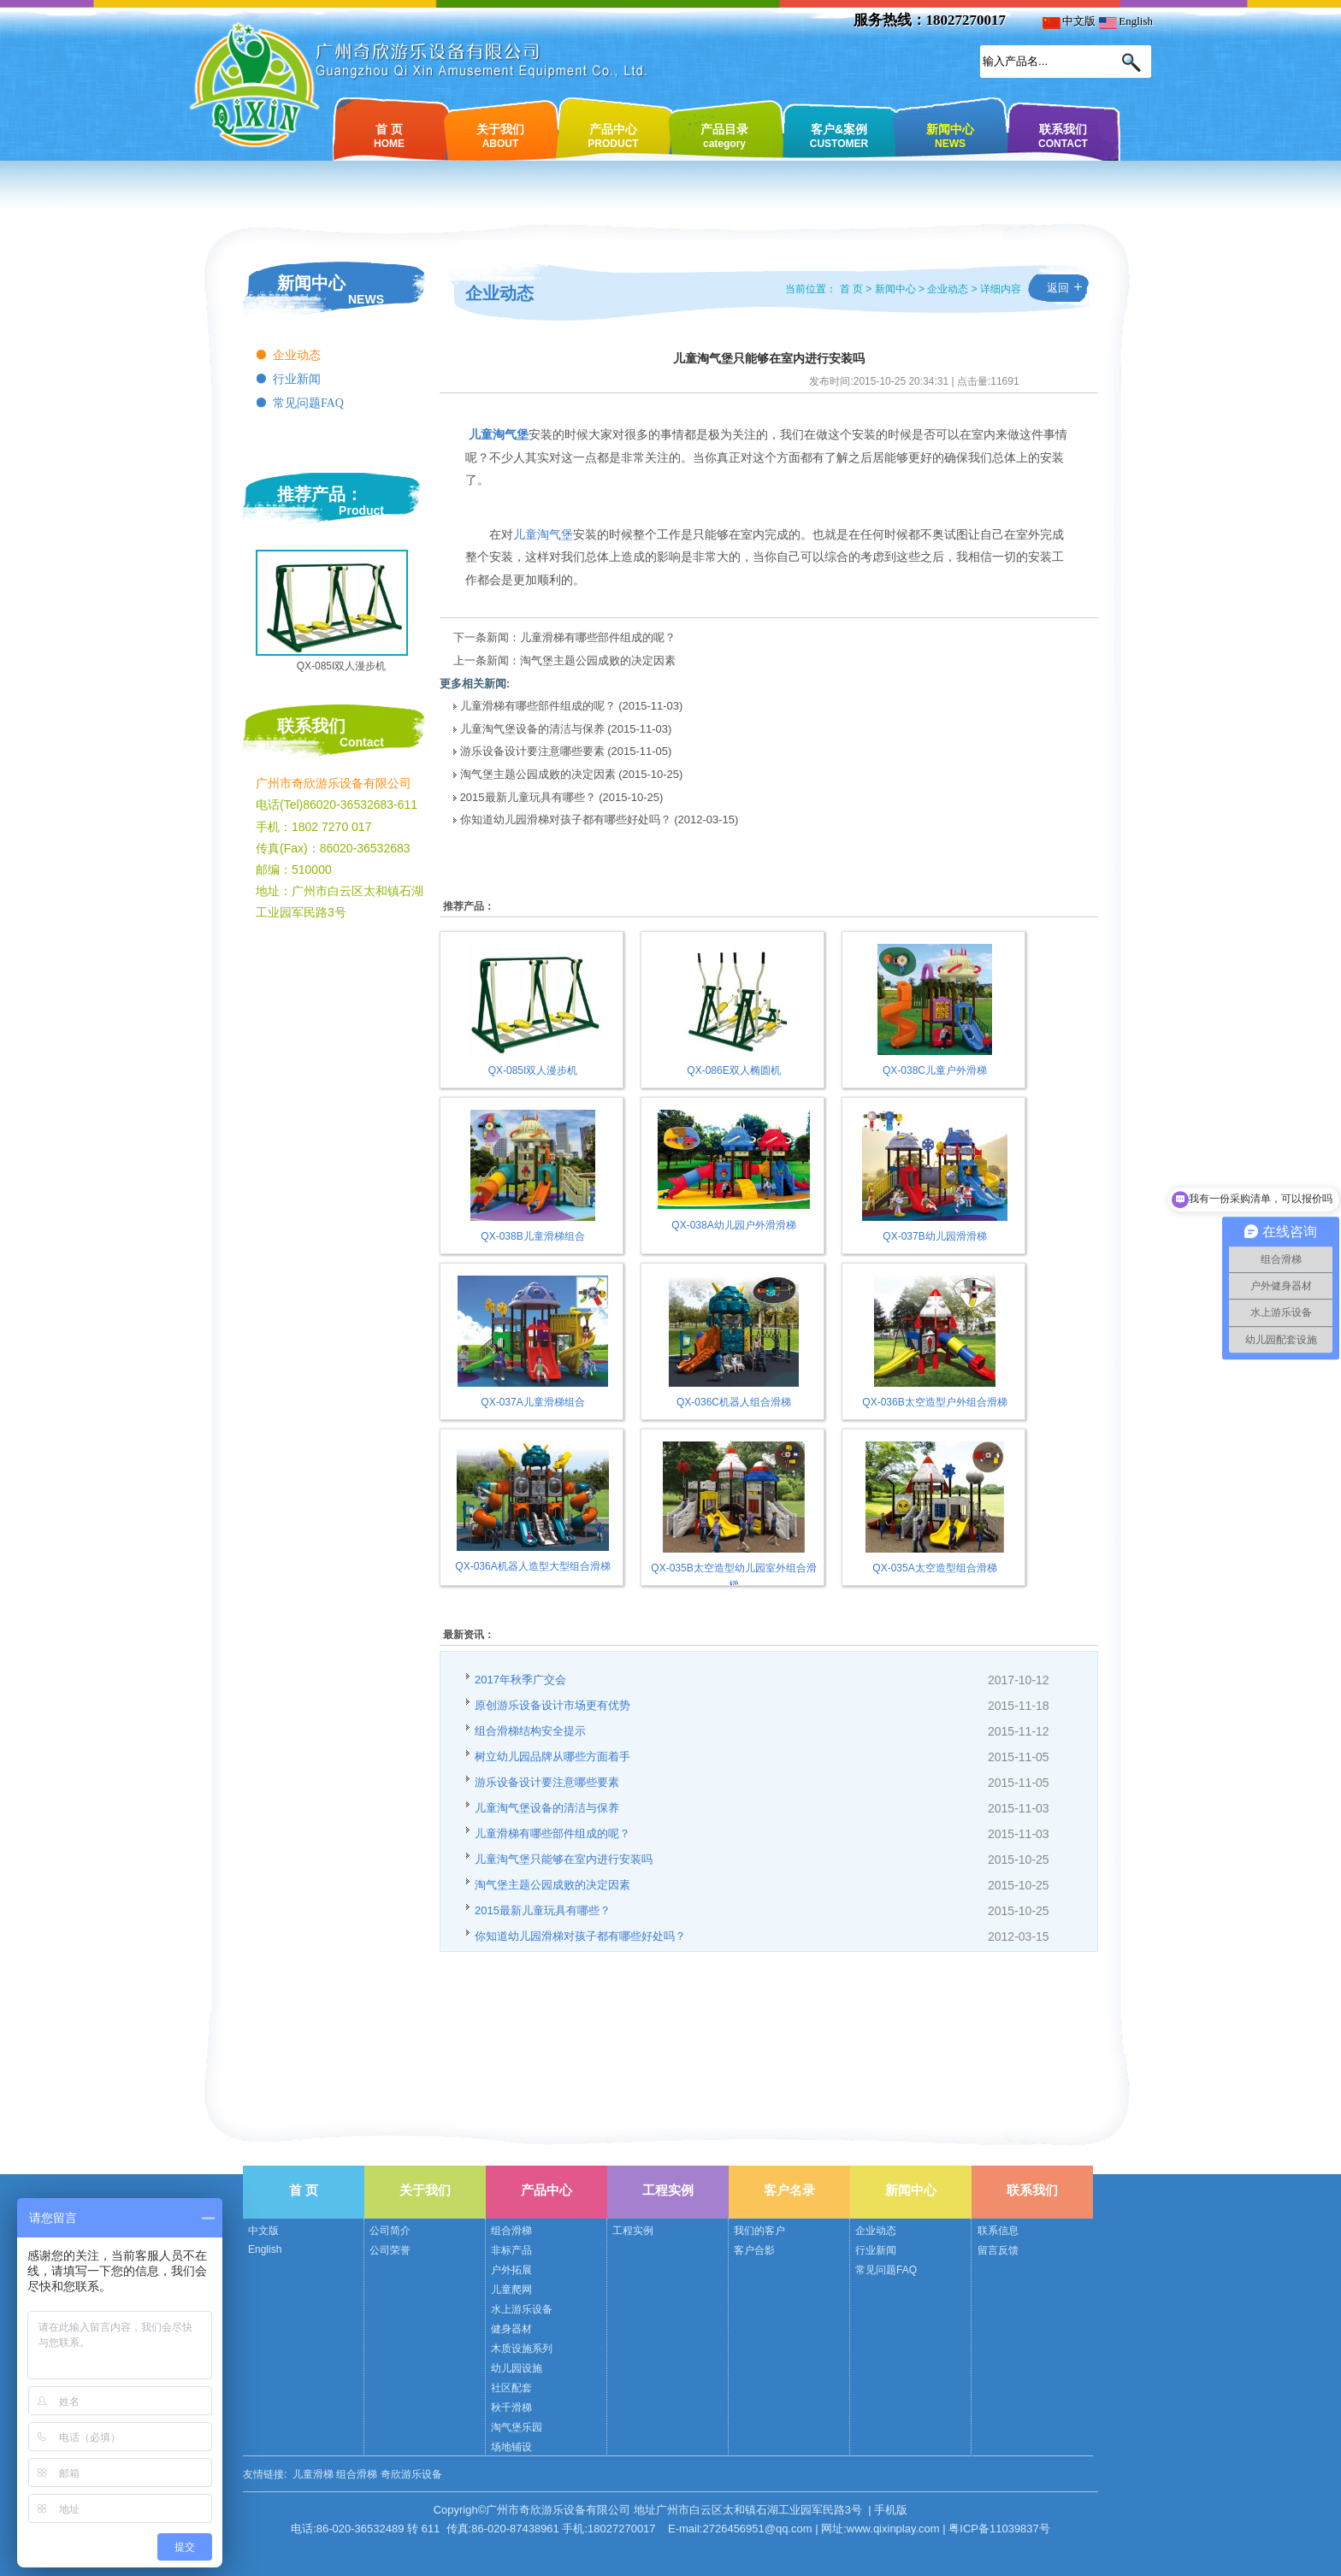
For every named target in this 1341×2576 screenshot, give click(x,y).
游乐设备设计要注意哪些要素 (532, 751)
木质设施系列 (521, 2349)
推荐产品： (320, 494)
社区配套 (511, 2388)
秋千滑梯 (511, 2408)
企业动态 (297, 355)
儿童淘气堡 (543, 534)
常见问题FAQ (308, 403)
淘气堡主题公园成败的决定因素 (598, 660)
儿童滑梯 (313, 2474)
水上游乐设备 (521, 2309)
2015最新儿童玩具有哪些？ (528, 797)
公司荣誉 (390, 2250)
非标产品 (511, 2250)
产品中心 (613, 134)
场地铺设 (511, 2447)
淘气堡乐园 (516, 2427)
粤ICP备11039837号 (999, 2528)
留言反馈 (998, 2250)
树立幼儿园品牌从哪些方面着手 (552, 1756)
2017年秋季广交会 (520, 1679)
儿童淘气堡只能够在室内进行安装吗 (564, 1859)
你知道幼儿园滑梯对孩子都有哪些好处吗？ (565, 819)
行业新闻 (297, 379)
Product (361, 510)
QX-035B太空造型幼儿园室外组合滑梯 (733, 1569)
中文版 (1069, 21)
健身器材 (511, 2329)
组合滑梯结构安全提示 (530, 1730)
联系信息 (998, 2231)
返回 (1058, 287)
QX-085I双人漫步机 (342, 666)
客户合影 (754, 2250)
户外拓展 (511, 2270)
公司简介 (390, 2231)
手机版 (890, 2509)
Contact (362, 742)
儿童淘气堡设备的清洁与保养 (534, 728)
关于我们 (500, 134)
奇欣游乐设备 (411, 2474)
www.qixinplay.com (893, 2528)
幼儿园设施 (516, 2368)
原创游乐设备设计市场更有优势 (552, 1705)
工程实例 (668, 2190)
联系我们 (1063, 134)
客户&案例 (839, 134)
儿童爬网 (511, 2290)
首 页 (389, 134)
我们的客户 (759, 2231)
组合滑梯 (511, 2231)
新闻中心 (950, 134)
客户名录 (789, 2190)
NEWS (366, 299)
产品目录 (724, 134)
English (1126, 21)
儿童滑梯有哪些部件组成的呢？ (598, 637)
